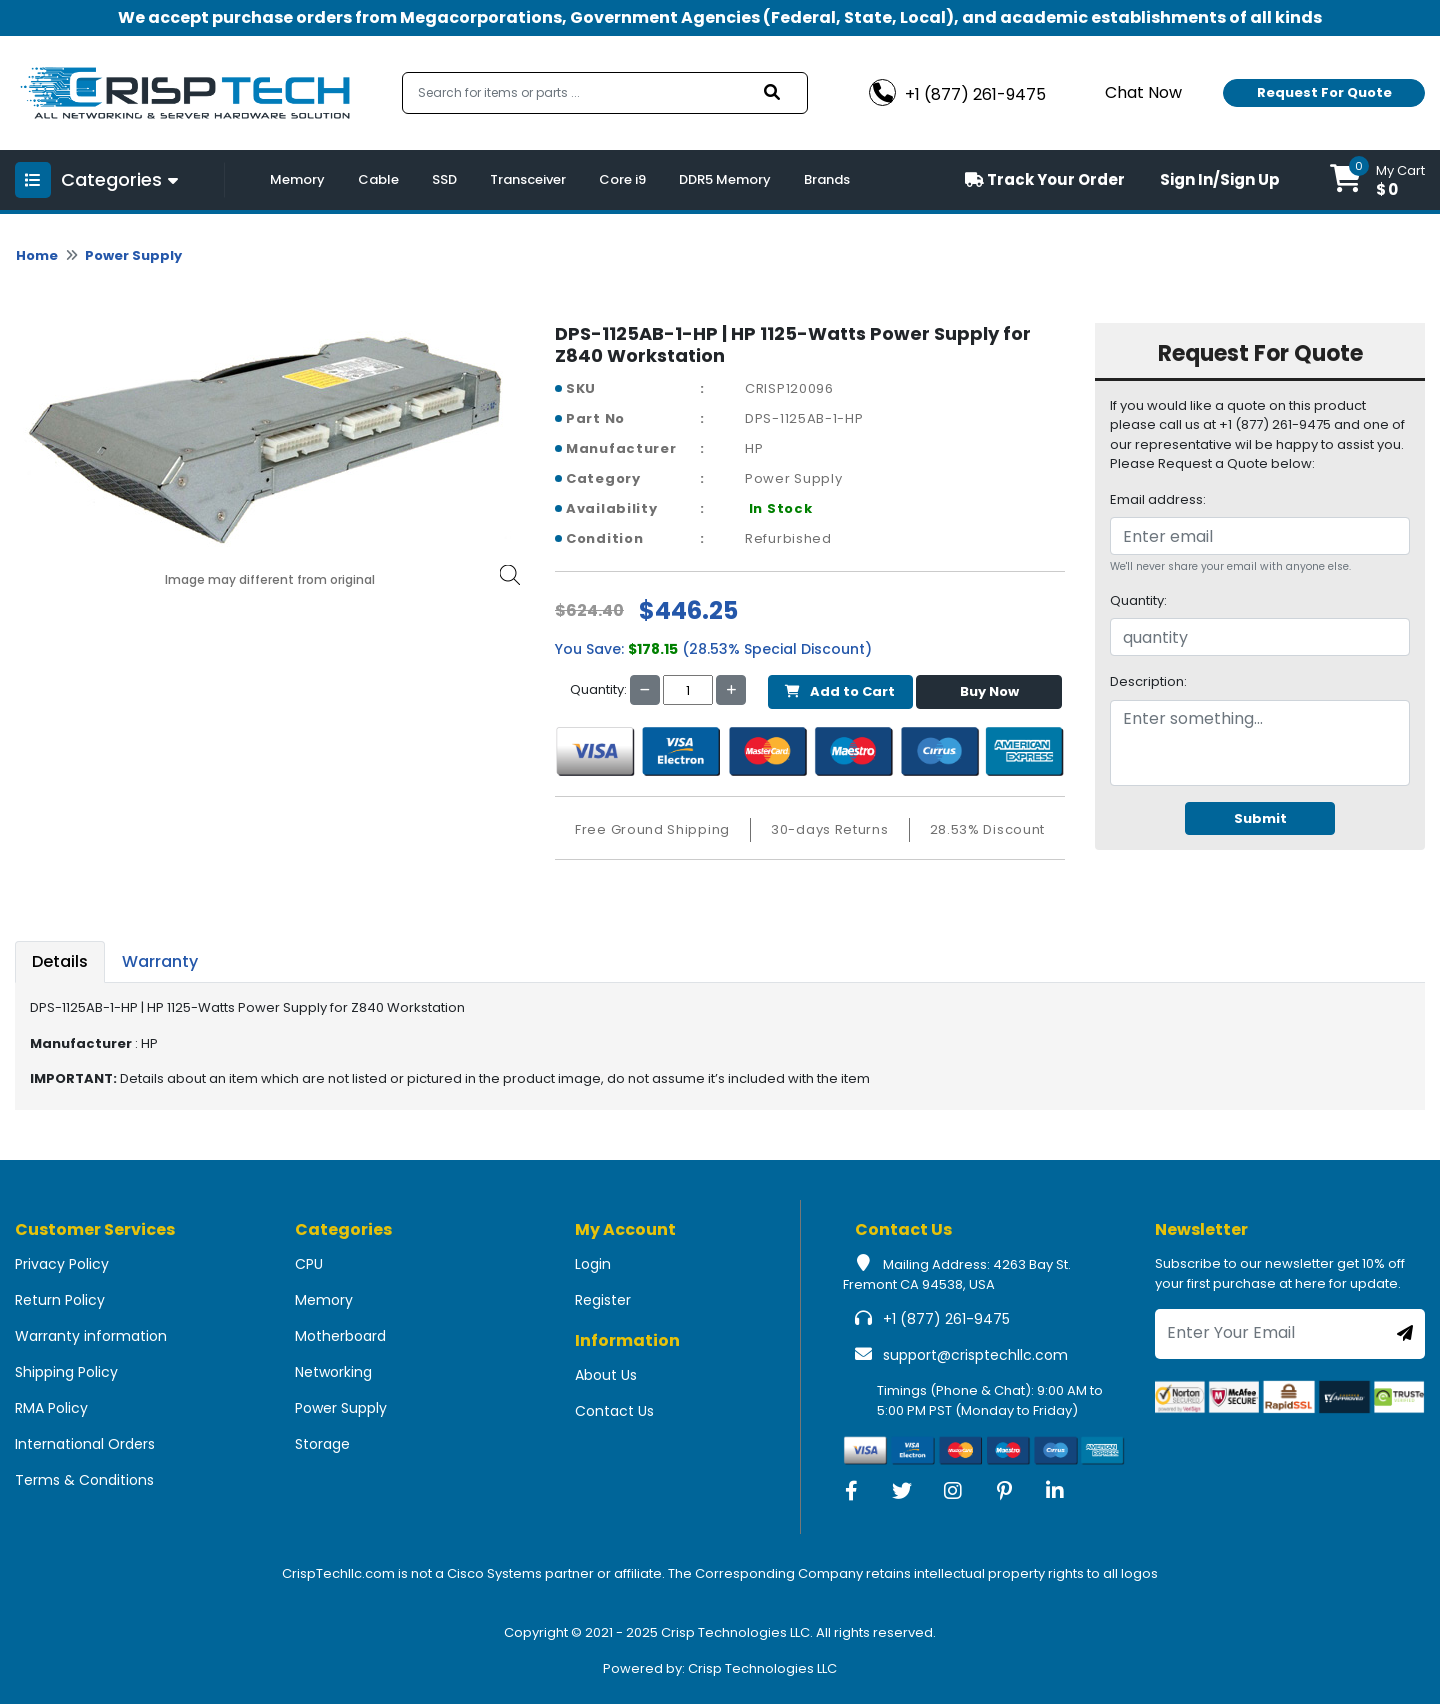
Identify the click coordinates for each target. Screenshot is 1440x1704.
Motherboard (340, 1336)
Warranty (160, 961)
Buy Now (989, 691)
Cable (378, 179)
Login (593, 1264)
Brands (827, 179)
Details (60, 961)
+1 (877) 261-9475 (946, 1319)
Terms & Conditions (84, 1480)
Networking (333, 1372)
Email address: (1158, 499)
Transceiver (528, 179)
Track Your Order (1045, 179)
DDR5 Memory (725, 179)
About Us (606, 1375)
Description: (1148, 681)
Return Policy (60, 1300)
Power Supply (133, 255)
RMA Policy (51, 1408)
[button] (1377, 180)
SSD (444, 179)
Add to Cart (840, 691)
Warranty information (91, 1336)
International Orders (85, 1444)
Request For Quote (1324, 92)
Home (37, 255)
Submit (1260, 818)
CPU (309, 1264)
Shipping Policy (66, 1372)
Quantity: (1138, 600)
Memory (297, 179)
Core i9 (622, 179)
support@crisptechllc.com (975, 1355)
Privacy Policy (62, 1264)
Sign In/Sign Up (1220, 179)
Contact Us (614, 1411)
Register (603, 1300)
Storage (322, 1444)
